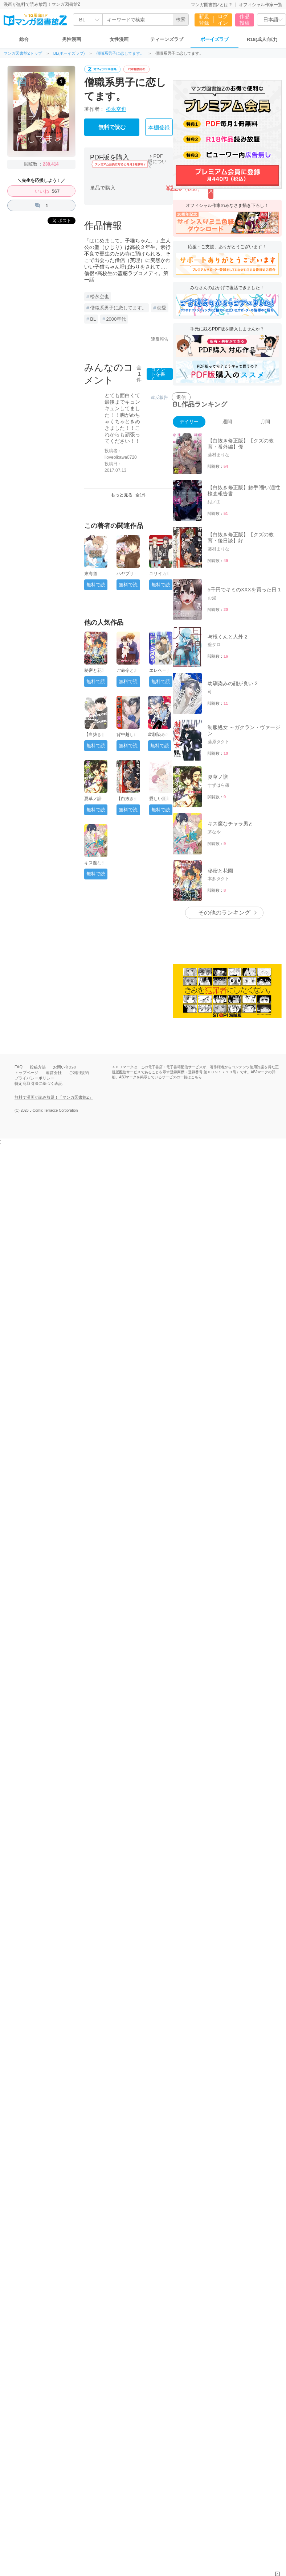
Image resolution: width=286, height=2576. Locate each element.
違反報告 (159, 339)
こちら (196, 1077)
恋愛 (161, 308)
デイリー (189, 421)
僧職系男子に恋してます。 (120, 53)
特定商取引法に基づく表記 (38, 1083)
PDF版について (157, 161)
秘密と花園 (95, 670)
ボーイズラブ (214, 39)
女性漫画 (119, 39)
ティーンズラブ (166, 39)
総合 (24, 39)
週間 (227, 421)
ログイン (223, 19)
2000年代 (116, 319)
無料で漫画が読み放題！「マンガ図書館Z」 (54, 1097)
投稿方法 (38, 1067)
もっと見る (129, 495)
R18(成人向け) (262, 39)
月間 (265, 421)
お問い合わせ (65, 1067)
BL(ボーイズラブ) (69, 53)
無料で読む (112, 127)
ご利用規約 (79, 1072)
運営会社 (54, 1072)
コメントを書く (158, 374)
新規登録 (204, 19)
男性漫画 (71, 39)
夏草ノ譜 (93, 798)
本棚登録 (159, 127)
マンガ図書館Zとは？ (212, 4)
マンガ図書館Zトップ (23, 53)
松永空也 (116, 109)
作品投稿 (245, 19)
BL (93, 319)
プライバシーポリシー (34, 1078)
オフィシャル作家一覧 (260, 4)
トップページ (26, 1072)
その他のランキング (224, 913)
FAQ (19, 1067)
